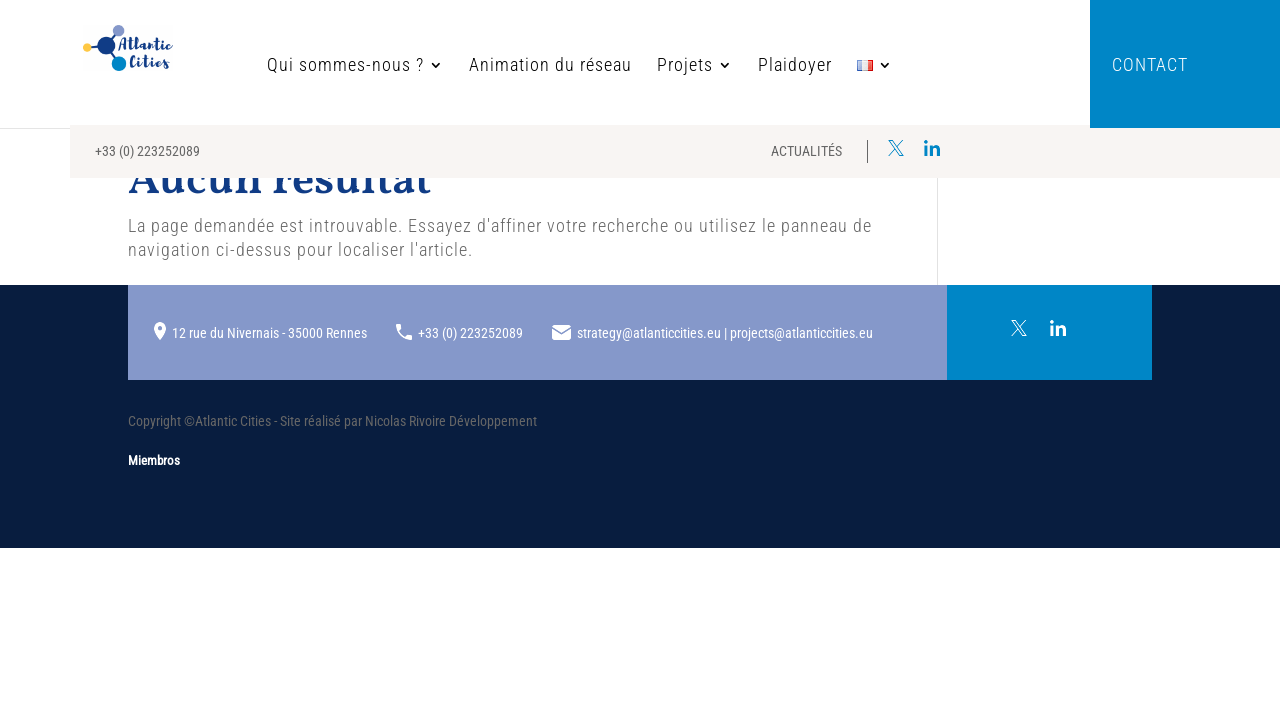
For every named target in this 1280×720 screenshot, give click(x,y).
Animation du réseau (483, 66)
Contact (1150, 66)
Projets (618, 66)
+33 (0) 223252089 (147, 151)
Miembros (154, 460)
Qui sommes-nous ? (278, 66)
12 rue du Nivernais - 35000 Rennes (269, 333)
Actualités (806, 151)
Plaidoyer (728, 66)
